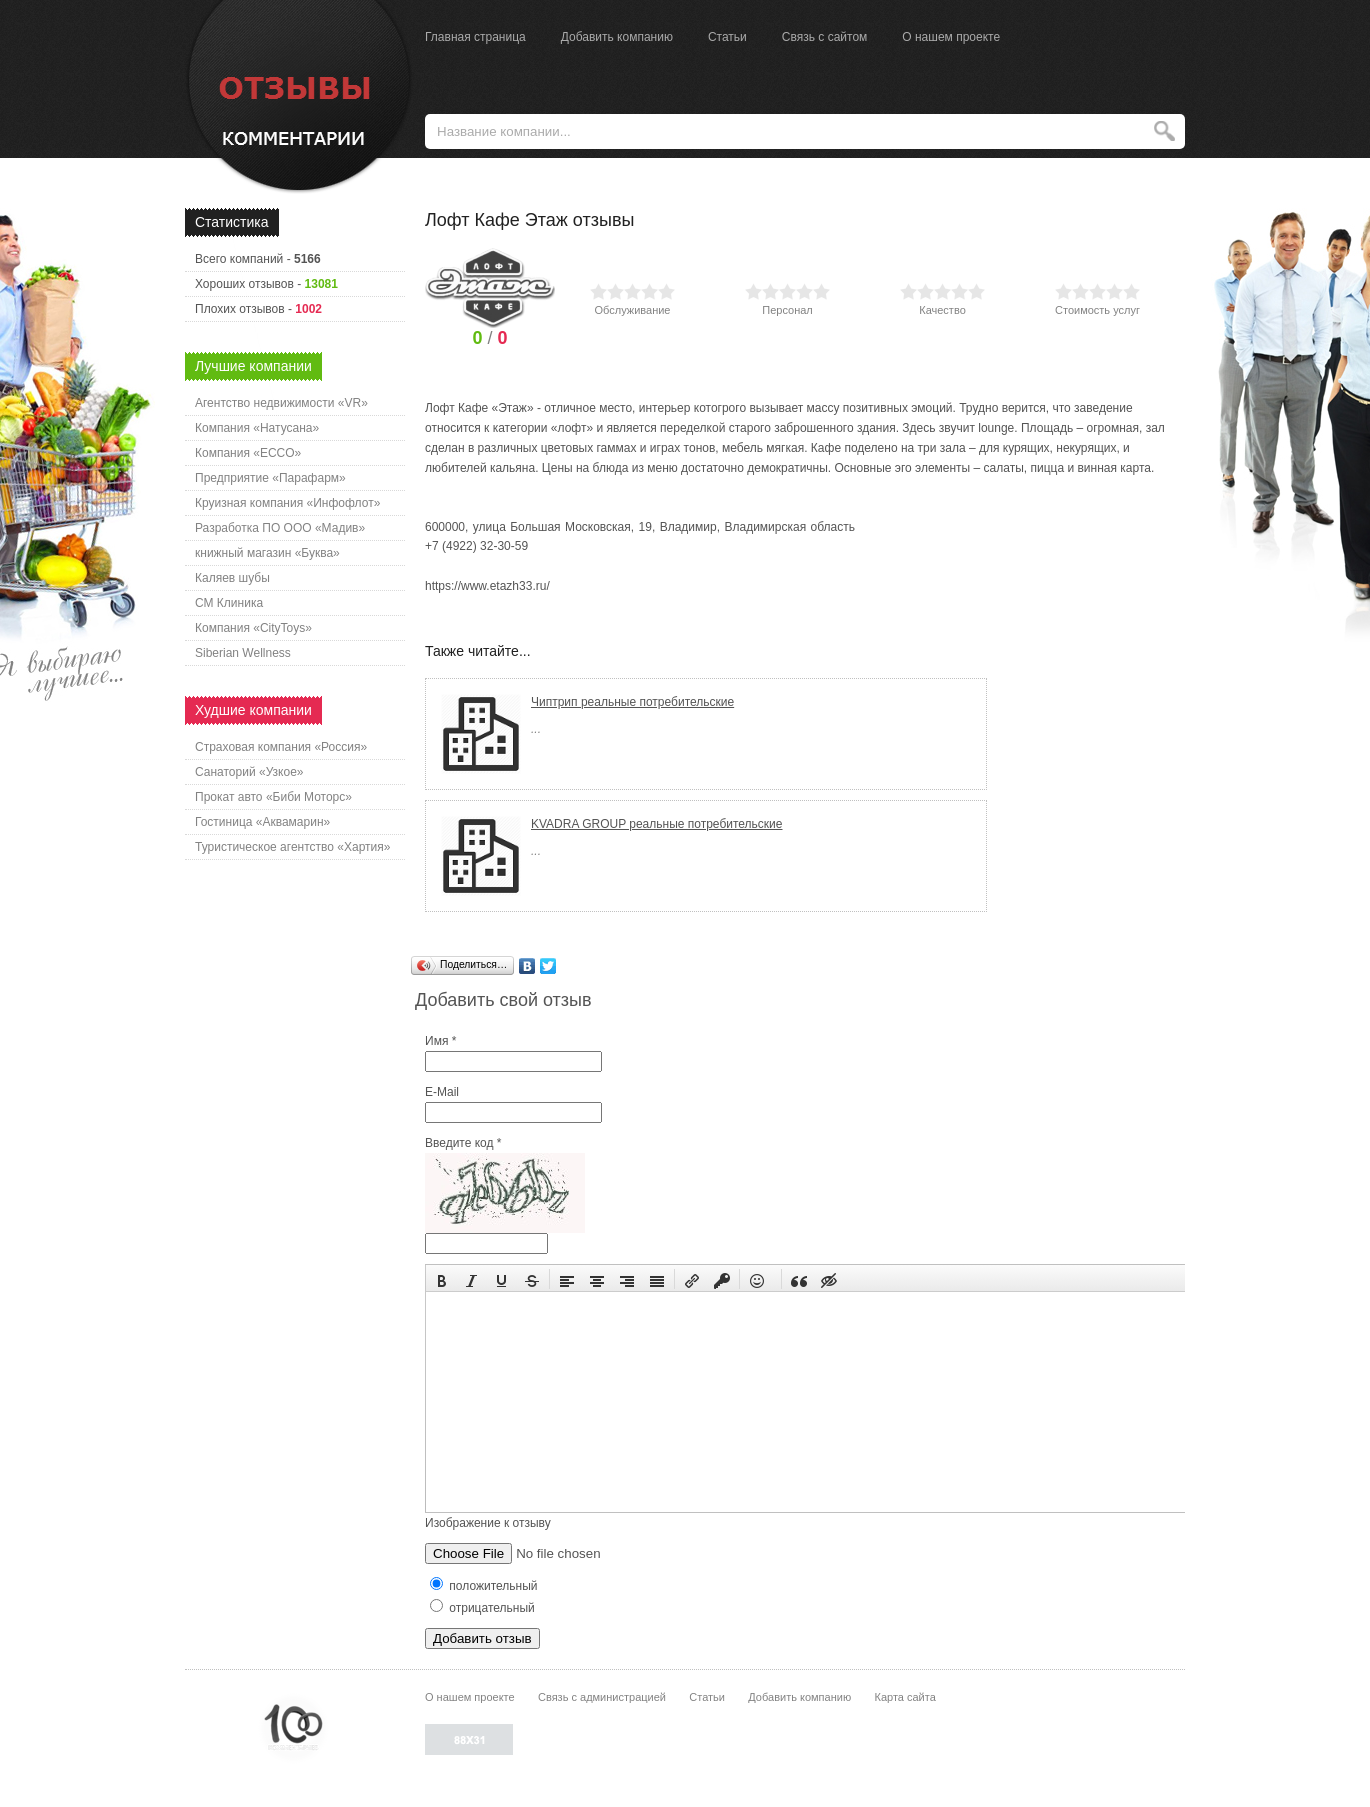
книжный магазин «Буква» (267, 553)
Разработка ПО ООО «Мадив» (280, 528)
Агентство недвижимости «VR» (281, 403)
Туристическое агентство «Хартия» (292, 847)
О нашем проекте (951, 37)
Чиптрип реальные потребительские (632, 702)
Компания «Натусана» (257, 428)
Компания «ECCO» (248, 453)
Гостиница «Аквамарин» (262, 822)
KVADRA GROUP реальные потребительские (657, 824)
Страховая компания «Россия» (281, 747)
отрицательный (482, 1608)
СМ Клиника (229, 603)
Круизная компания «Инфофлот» (287, 503)
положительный (484, 1586)
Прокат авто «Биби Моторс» (273, 797)
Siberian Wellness (243, 653)
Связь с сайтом (825, 37)
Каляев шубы (232, 578)
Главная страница (475, 37)
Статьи (727, 37)
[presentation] (442, 1279)
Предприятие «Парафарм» (270, 478)
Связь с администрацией (602, 1697)
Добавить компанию (617, 37)
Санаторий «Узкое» (249, 772)
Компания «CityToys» (253, 628)
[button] (442, 1279)
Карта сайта (904, 1697)
